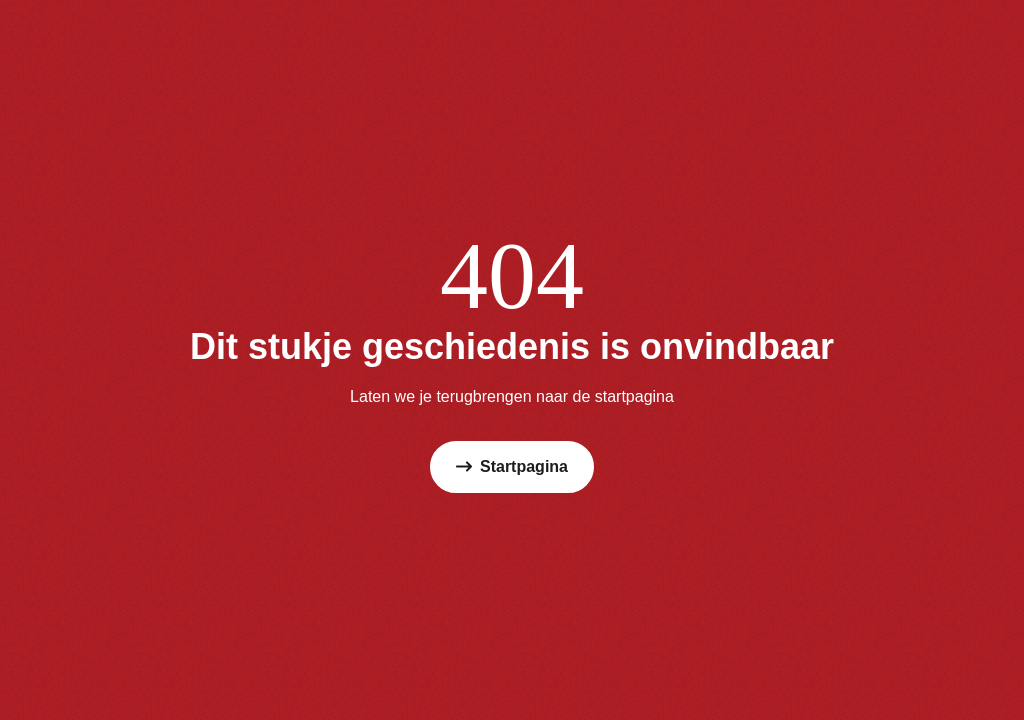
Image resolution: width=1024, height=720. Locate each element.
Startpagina (512, 467)
